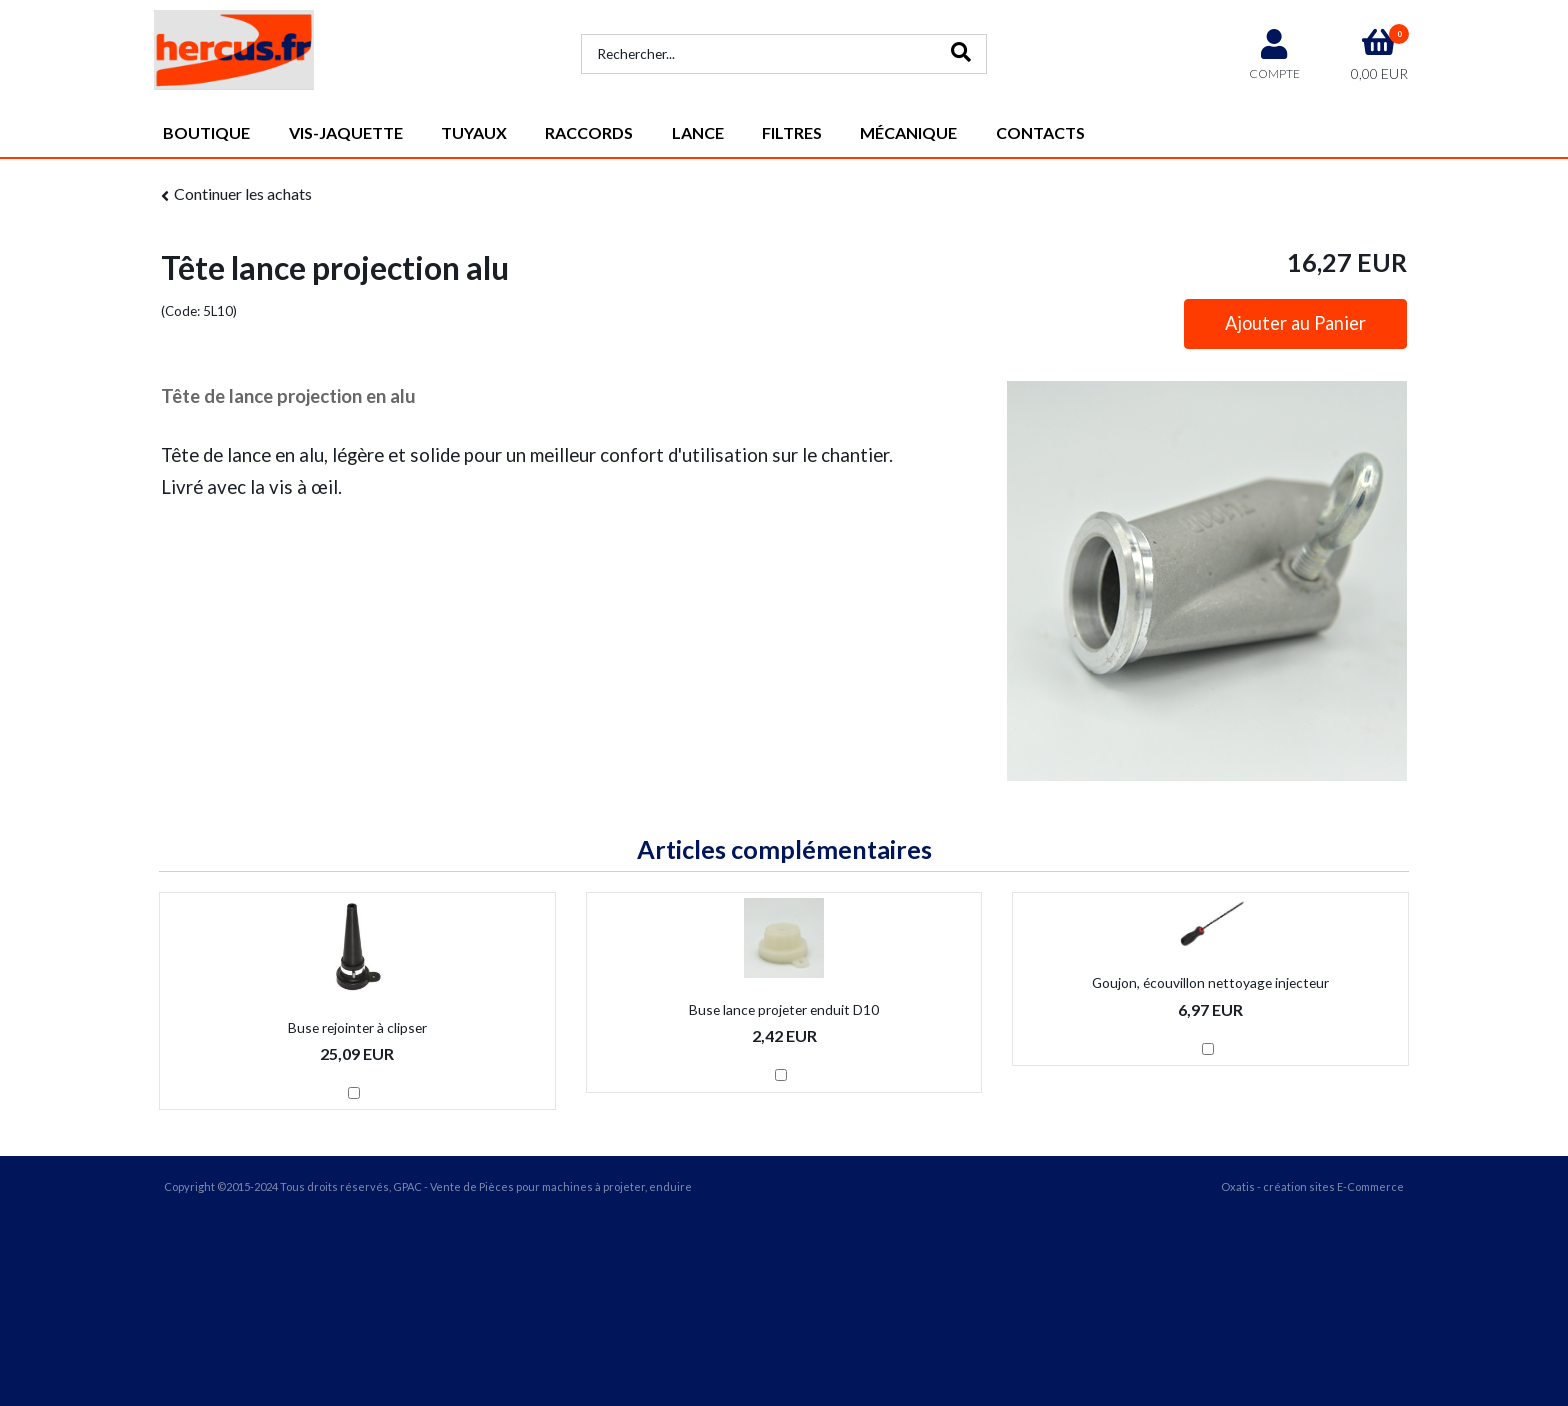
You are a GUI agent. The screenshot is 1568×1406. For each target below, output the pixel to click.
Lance (698, 132)
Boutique (206, 132)
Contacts (1040, 132)
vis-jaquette (346, 132)
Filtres (792, 132)
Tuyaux (474, 132)
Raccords (589, 132)
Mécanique (908, 132)
